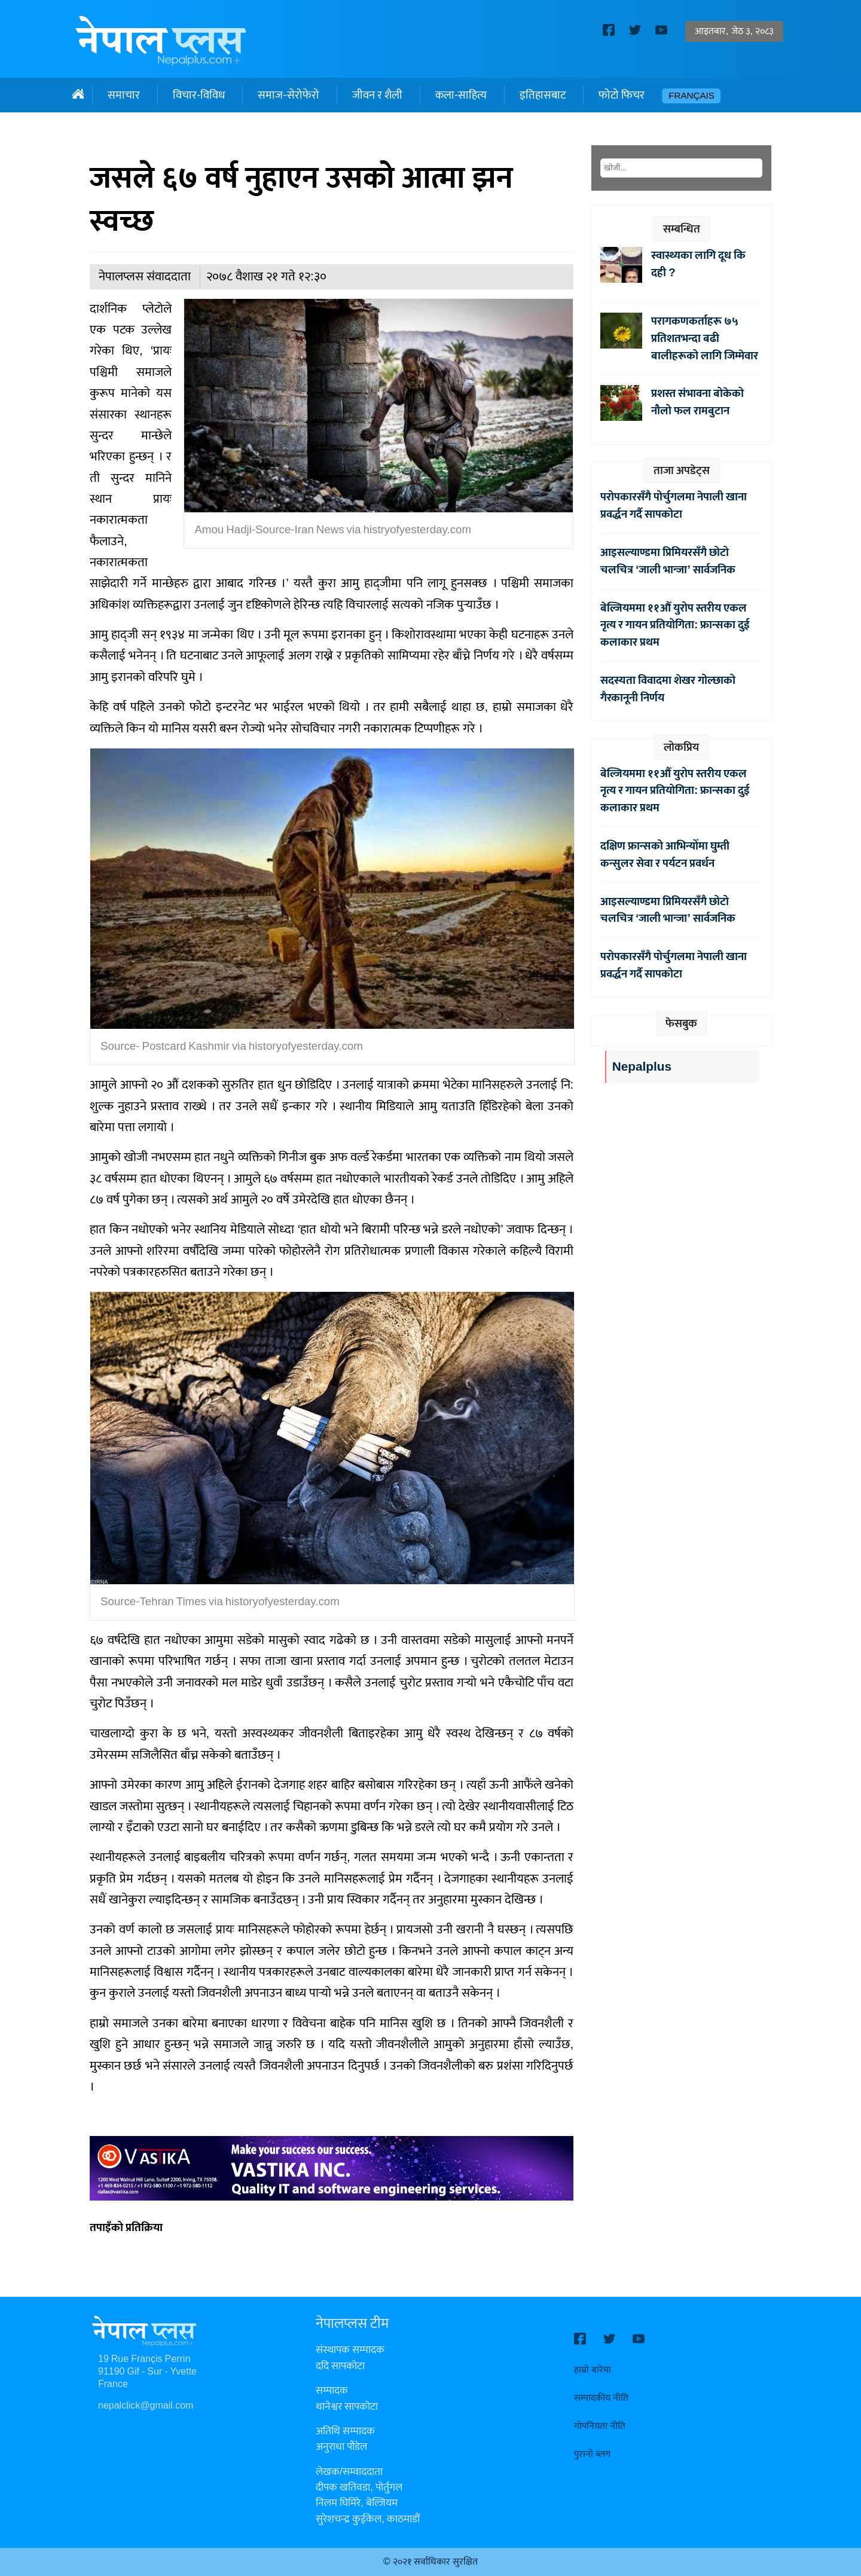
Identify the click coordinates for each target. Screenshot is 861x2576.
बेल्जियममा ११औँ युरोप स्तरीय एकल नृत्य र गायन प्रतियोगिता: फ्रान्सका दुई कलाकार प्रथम (675, 625)
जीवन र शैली (377, 95)
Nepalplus (641, 1066)
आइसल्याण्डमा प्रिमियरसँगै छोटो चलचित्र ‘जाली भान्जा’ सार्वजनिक (667, 561)
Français (691, 95)
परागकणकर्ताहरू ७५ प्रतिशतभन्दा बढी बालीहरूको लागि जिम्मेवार (704, 338)
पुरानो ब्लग (592, 2454)
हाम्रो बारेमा (592, 2370)
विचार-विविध (199, 95)
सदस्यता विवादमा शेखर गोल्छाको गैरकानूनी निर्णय (667, 689)
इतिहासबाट (543, 95)
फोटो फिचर (622, 95)
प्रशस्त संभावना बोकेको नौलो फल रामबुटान (697, 402)
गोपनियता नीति (599, 2426)
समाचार (124, 95)
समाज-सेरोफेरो (288, 95)
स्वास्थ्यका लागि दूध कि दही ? (698, 264)
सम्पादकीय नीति (601, 2398)
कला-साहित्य (461, 95)
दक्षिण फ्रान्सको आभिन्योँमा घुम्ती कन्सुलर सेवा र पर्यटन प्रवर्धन (664, 854)
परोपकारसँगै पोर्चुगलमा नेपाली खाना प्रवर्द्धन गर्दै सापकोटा (673, 505)
